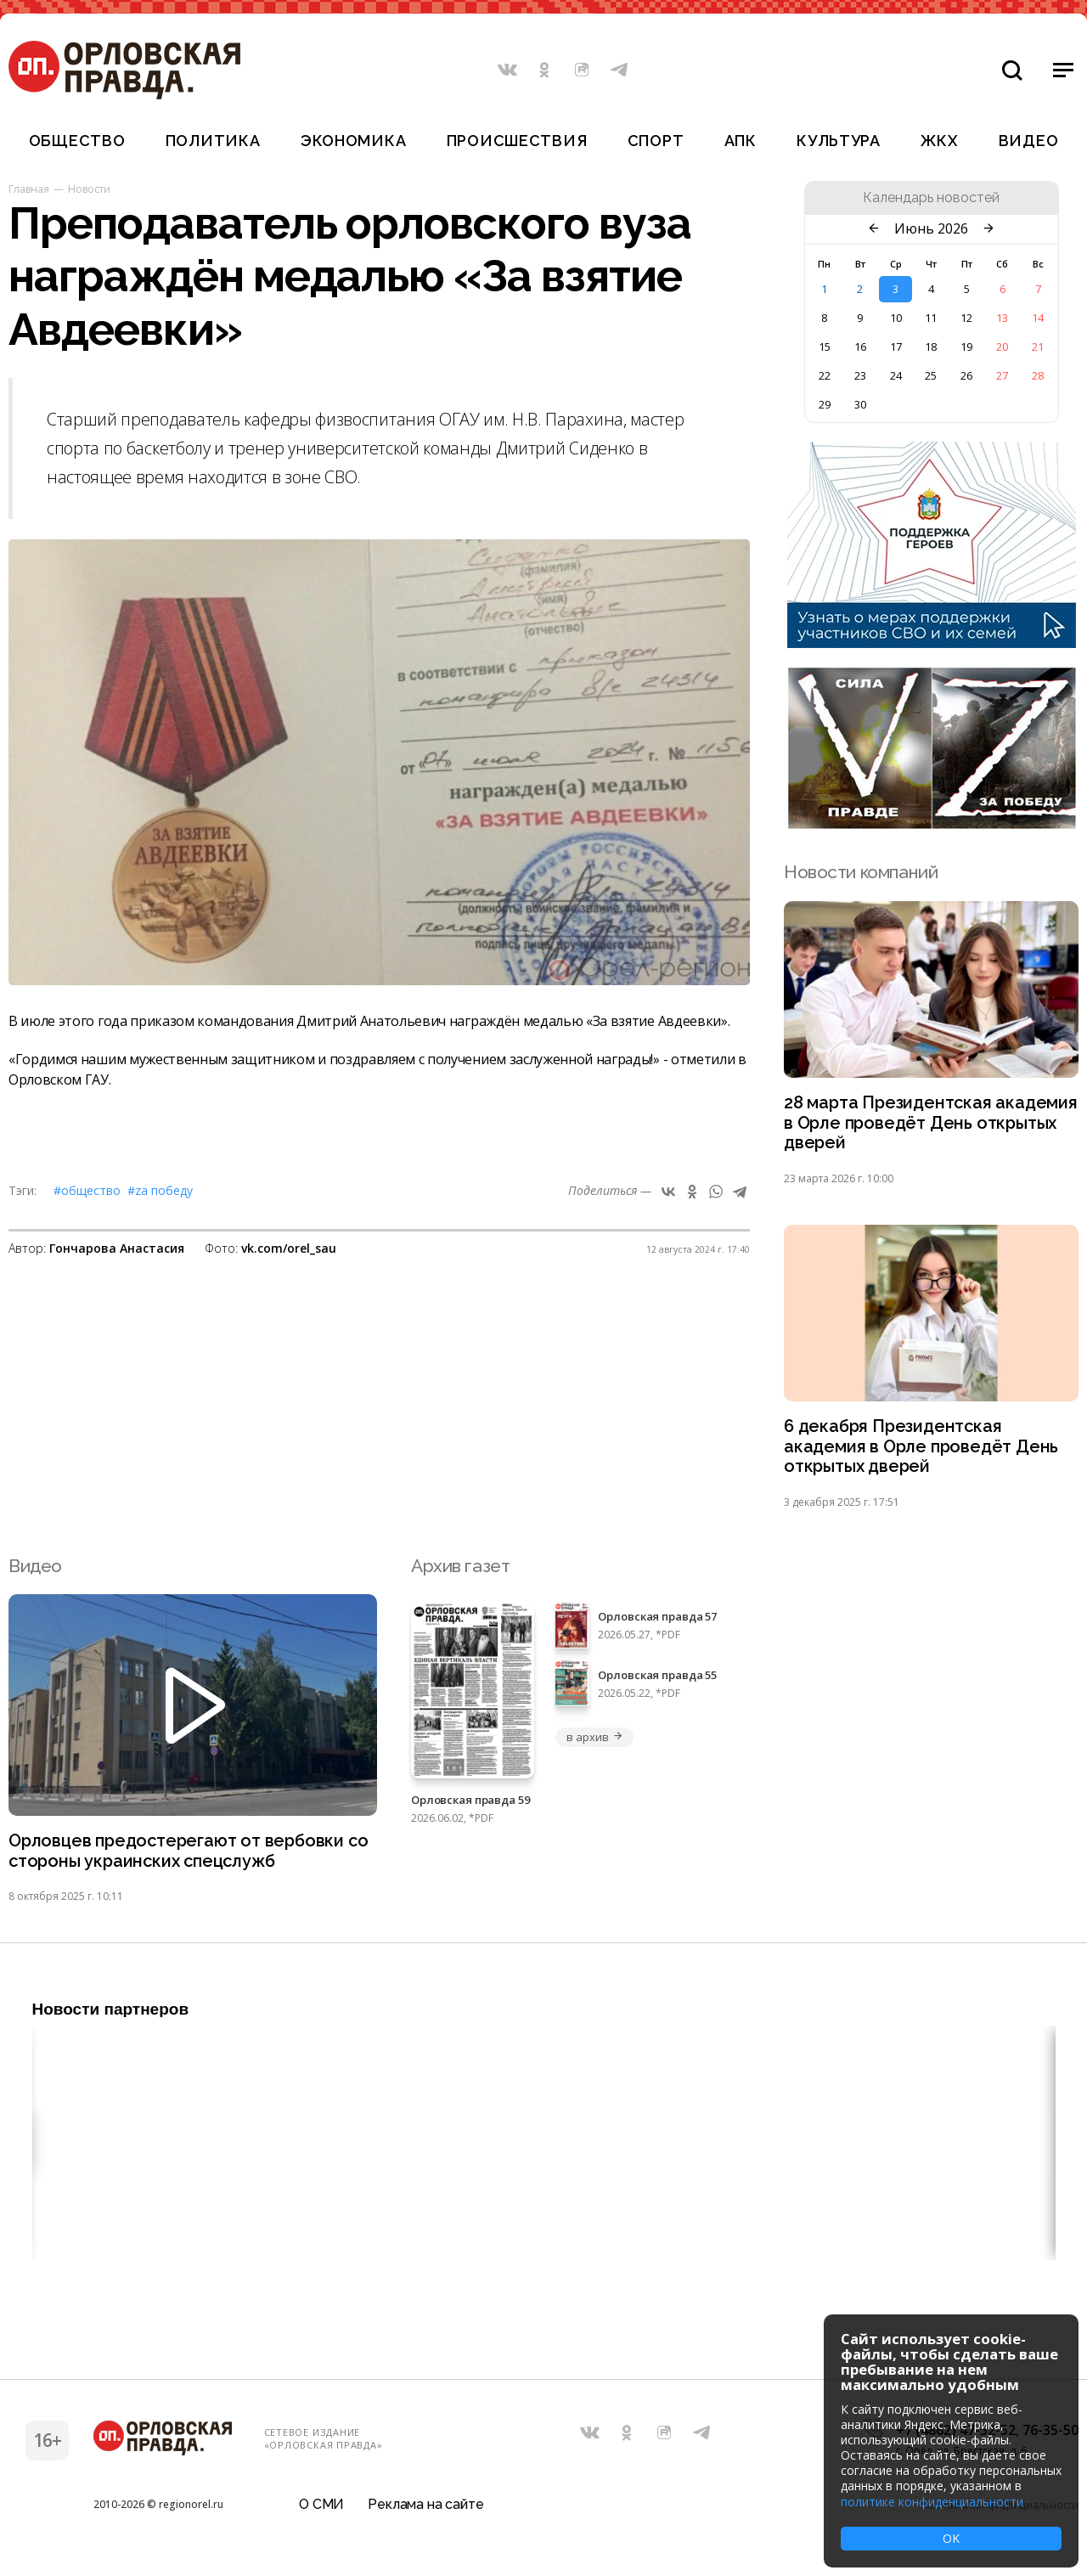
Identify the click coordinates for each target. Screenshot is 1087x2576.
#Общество (87, 1190)
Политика (213, 140)
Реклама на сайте (425, 2512)
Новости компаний (861, 871)
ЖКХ (939, 140)
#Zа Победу (160, 1190)
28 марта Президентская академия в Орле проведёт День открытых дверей (925, 1125)
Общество (77, 140)
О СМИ (321, 2512)
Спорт (656, 140)
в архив (594, 1744)
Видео (1029, 140)
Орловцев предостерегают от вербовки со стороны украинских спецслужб (182, 1860)
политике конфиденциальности (932, 2502)
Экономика (353, 140)
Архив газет (460, 1573)
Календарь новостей (931, 198)
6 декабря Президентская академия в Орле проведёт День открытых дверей (925, 1453)
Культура (839, 140)
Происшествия (517, 140)
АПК (740, 140)
